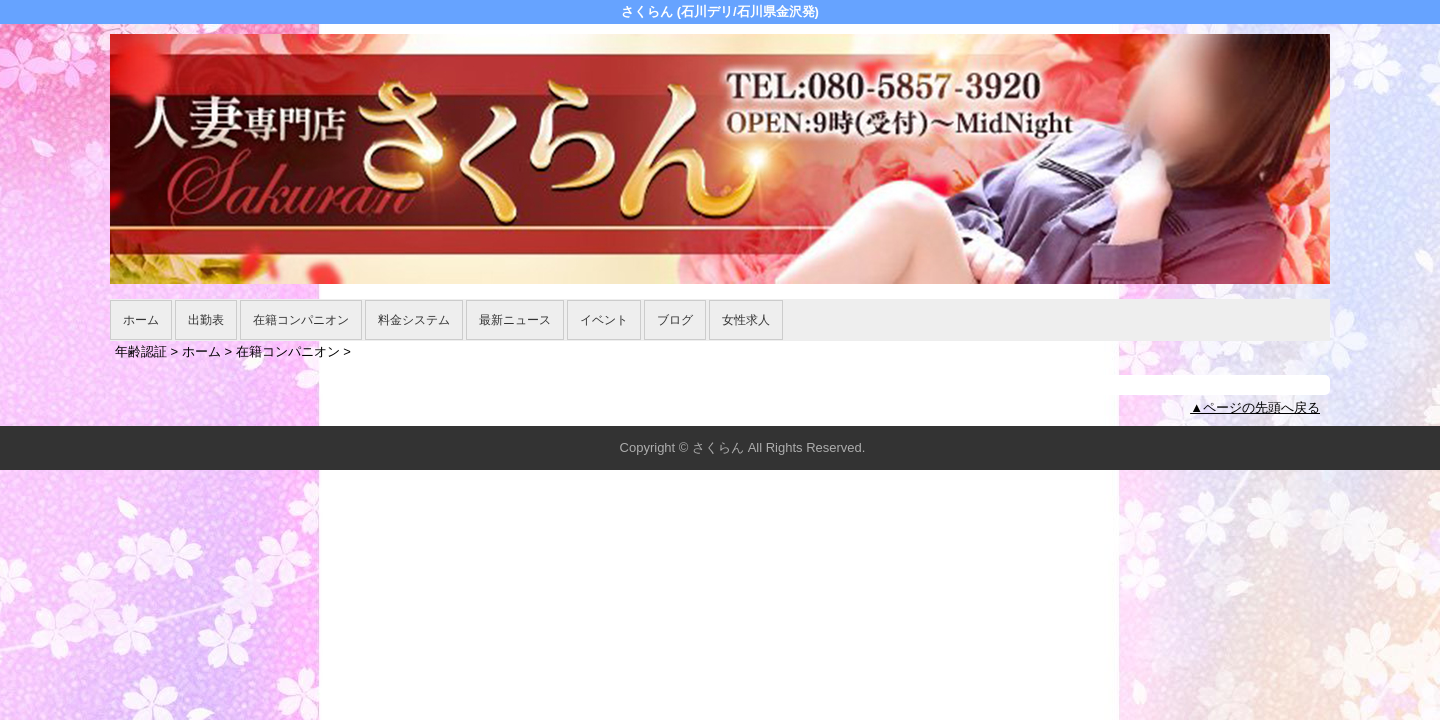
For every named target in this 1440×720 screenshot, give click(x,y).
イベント (604, 320)
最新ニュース (515, 320)
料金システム (414, 320)
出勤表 (206, 320)
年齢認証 (141, 351)
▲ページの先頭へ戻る (1255, 407)
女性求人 (746, 320)
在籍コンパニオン (301, 320)
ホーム (141, 320)
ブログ (675, 320)
